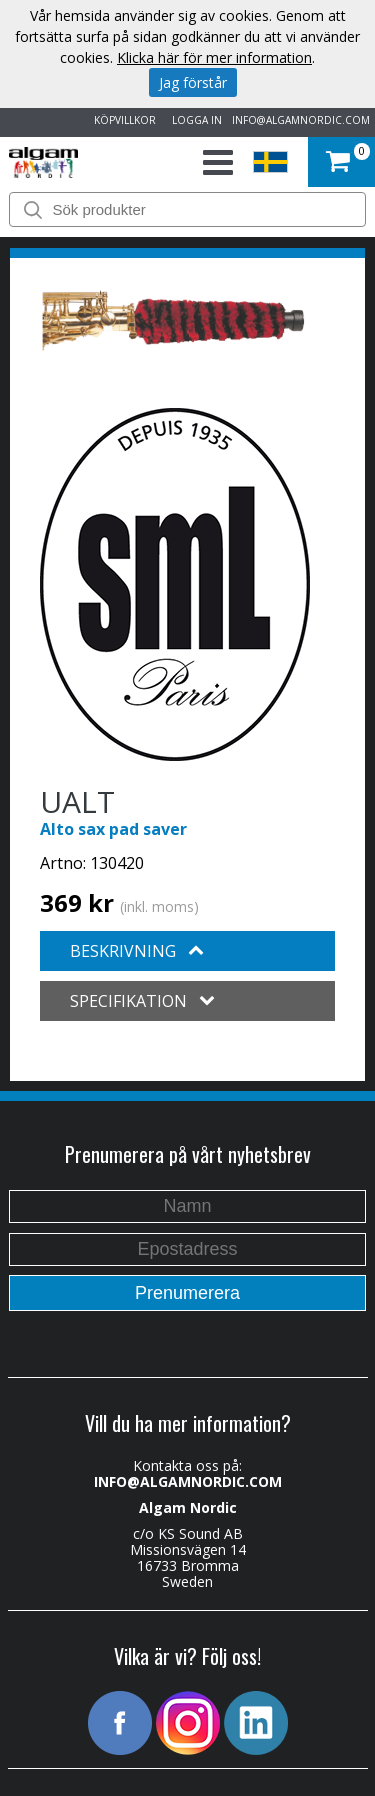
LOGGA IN (194, 120)
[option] (173, 320)
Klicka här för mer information (214, 57)
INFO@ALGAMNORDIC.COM (301, 120)
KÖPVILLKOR (122, 120)
